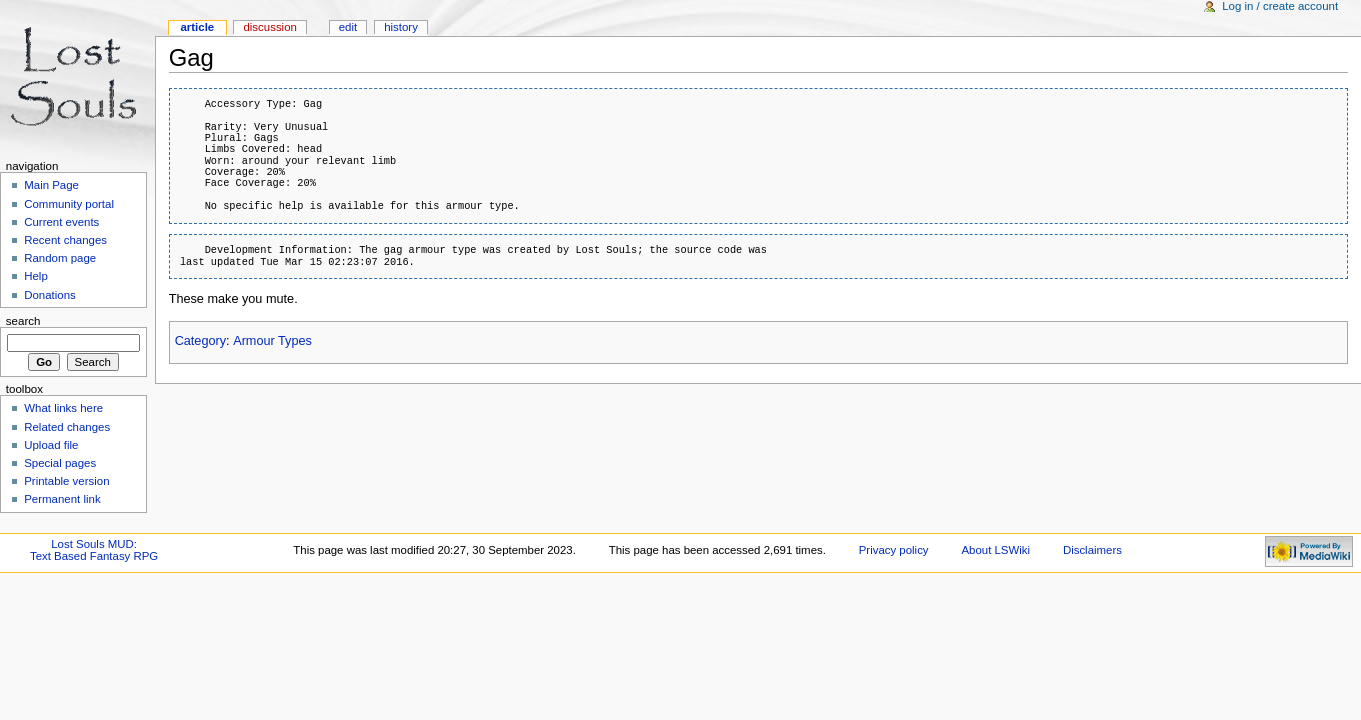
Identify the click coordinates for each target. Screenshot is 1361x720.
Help (36, 276)
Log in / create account (1280, 6)
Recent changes (65, 240)
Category (200, 341)
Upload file (51, 445)
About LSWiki (995, 550)
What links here (63, 408)
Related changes (67, 427)
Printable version (66, 481)
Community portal (69, 204)
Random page (60, 258)
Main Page (51, 185)
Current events (61, 222)
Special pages (60, 463)
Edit (348, 27)
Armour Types (272, 341)
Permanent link (62, 499)
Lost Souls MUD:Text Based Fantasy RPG (94, 550)
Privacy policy (894, 550)
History (401, 27)
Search (23, 321)
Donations (50, 295)
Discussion (269, 27)
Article (197, 27)
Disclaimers (1092, 550)
